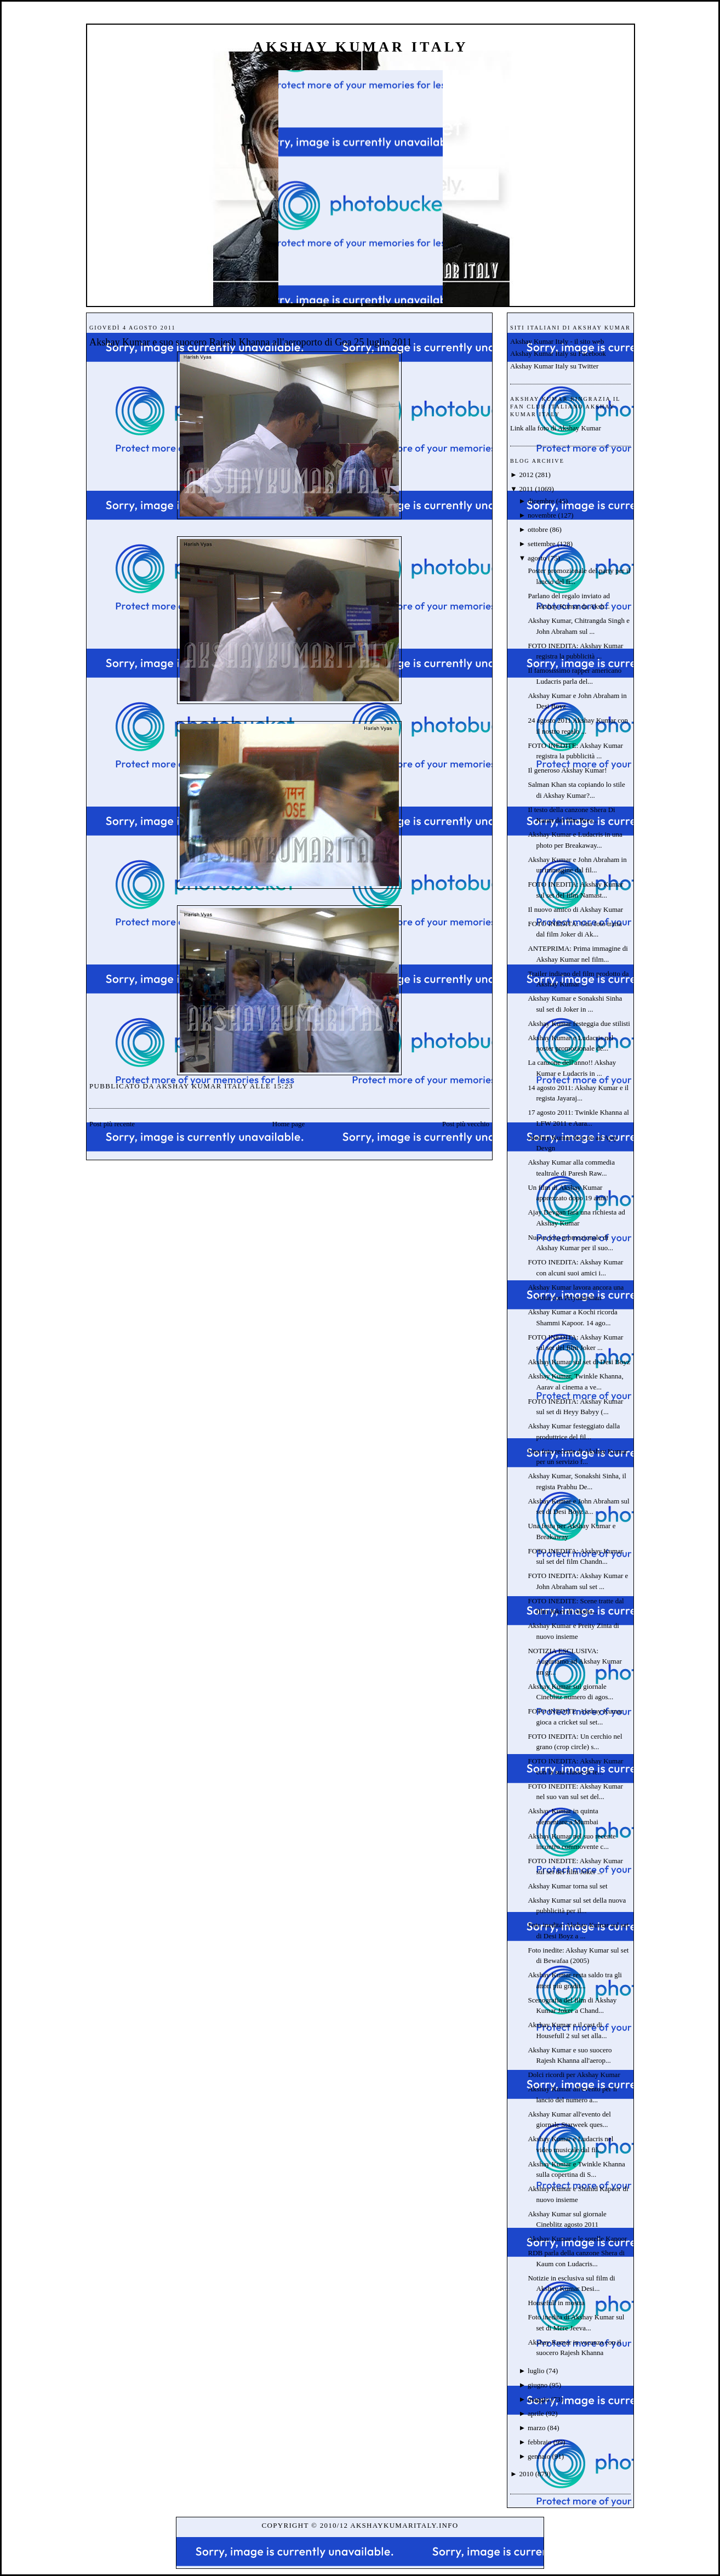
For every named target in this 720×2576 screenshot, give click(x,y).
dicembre (541, 501)
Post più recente (112, 1124)
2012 (526, 474)
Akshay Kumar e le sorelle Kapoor (577, 2238)
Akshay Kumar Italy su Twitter (554, 366)
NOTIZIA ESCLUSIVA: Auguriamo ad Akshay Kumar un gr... (574, 1661)
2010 (526, 2474)
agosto (537, 558)
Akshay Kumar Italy (360, 47)
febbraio (539, 2442)
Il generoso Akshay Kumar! (567, 770)
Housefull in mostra (556, 2303)
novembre (542, 515)
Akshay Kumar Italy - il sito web (557, 341)
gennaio (539, 2456)
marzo (536, 2428)
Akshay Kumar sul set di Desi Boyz (579, 1362)
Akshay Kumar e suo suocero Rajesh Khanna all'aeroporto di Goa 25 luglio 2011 (250, 342)
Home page (288, 1124)
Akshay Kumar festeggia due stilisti (579, 1023)
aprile (536, 2413)
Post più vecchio (465, 1124)
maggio (538, 2399)
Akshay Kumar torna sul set (567, 1886)
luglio (536, 2371)
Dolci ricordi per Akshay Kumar (574, 2074)
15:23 (283, 1086)
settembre (542, 544)
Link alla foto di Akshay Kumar (555, 428)
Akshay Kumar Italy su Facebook (558, 353)
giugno (537, 2385)
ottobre (538, 529)
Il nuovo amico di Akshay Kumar (575, 909)
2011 (526, 489)
